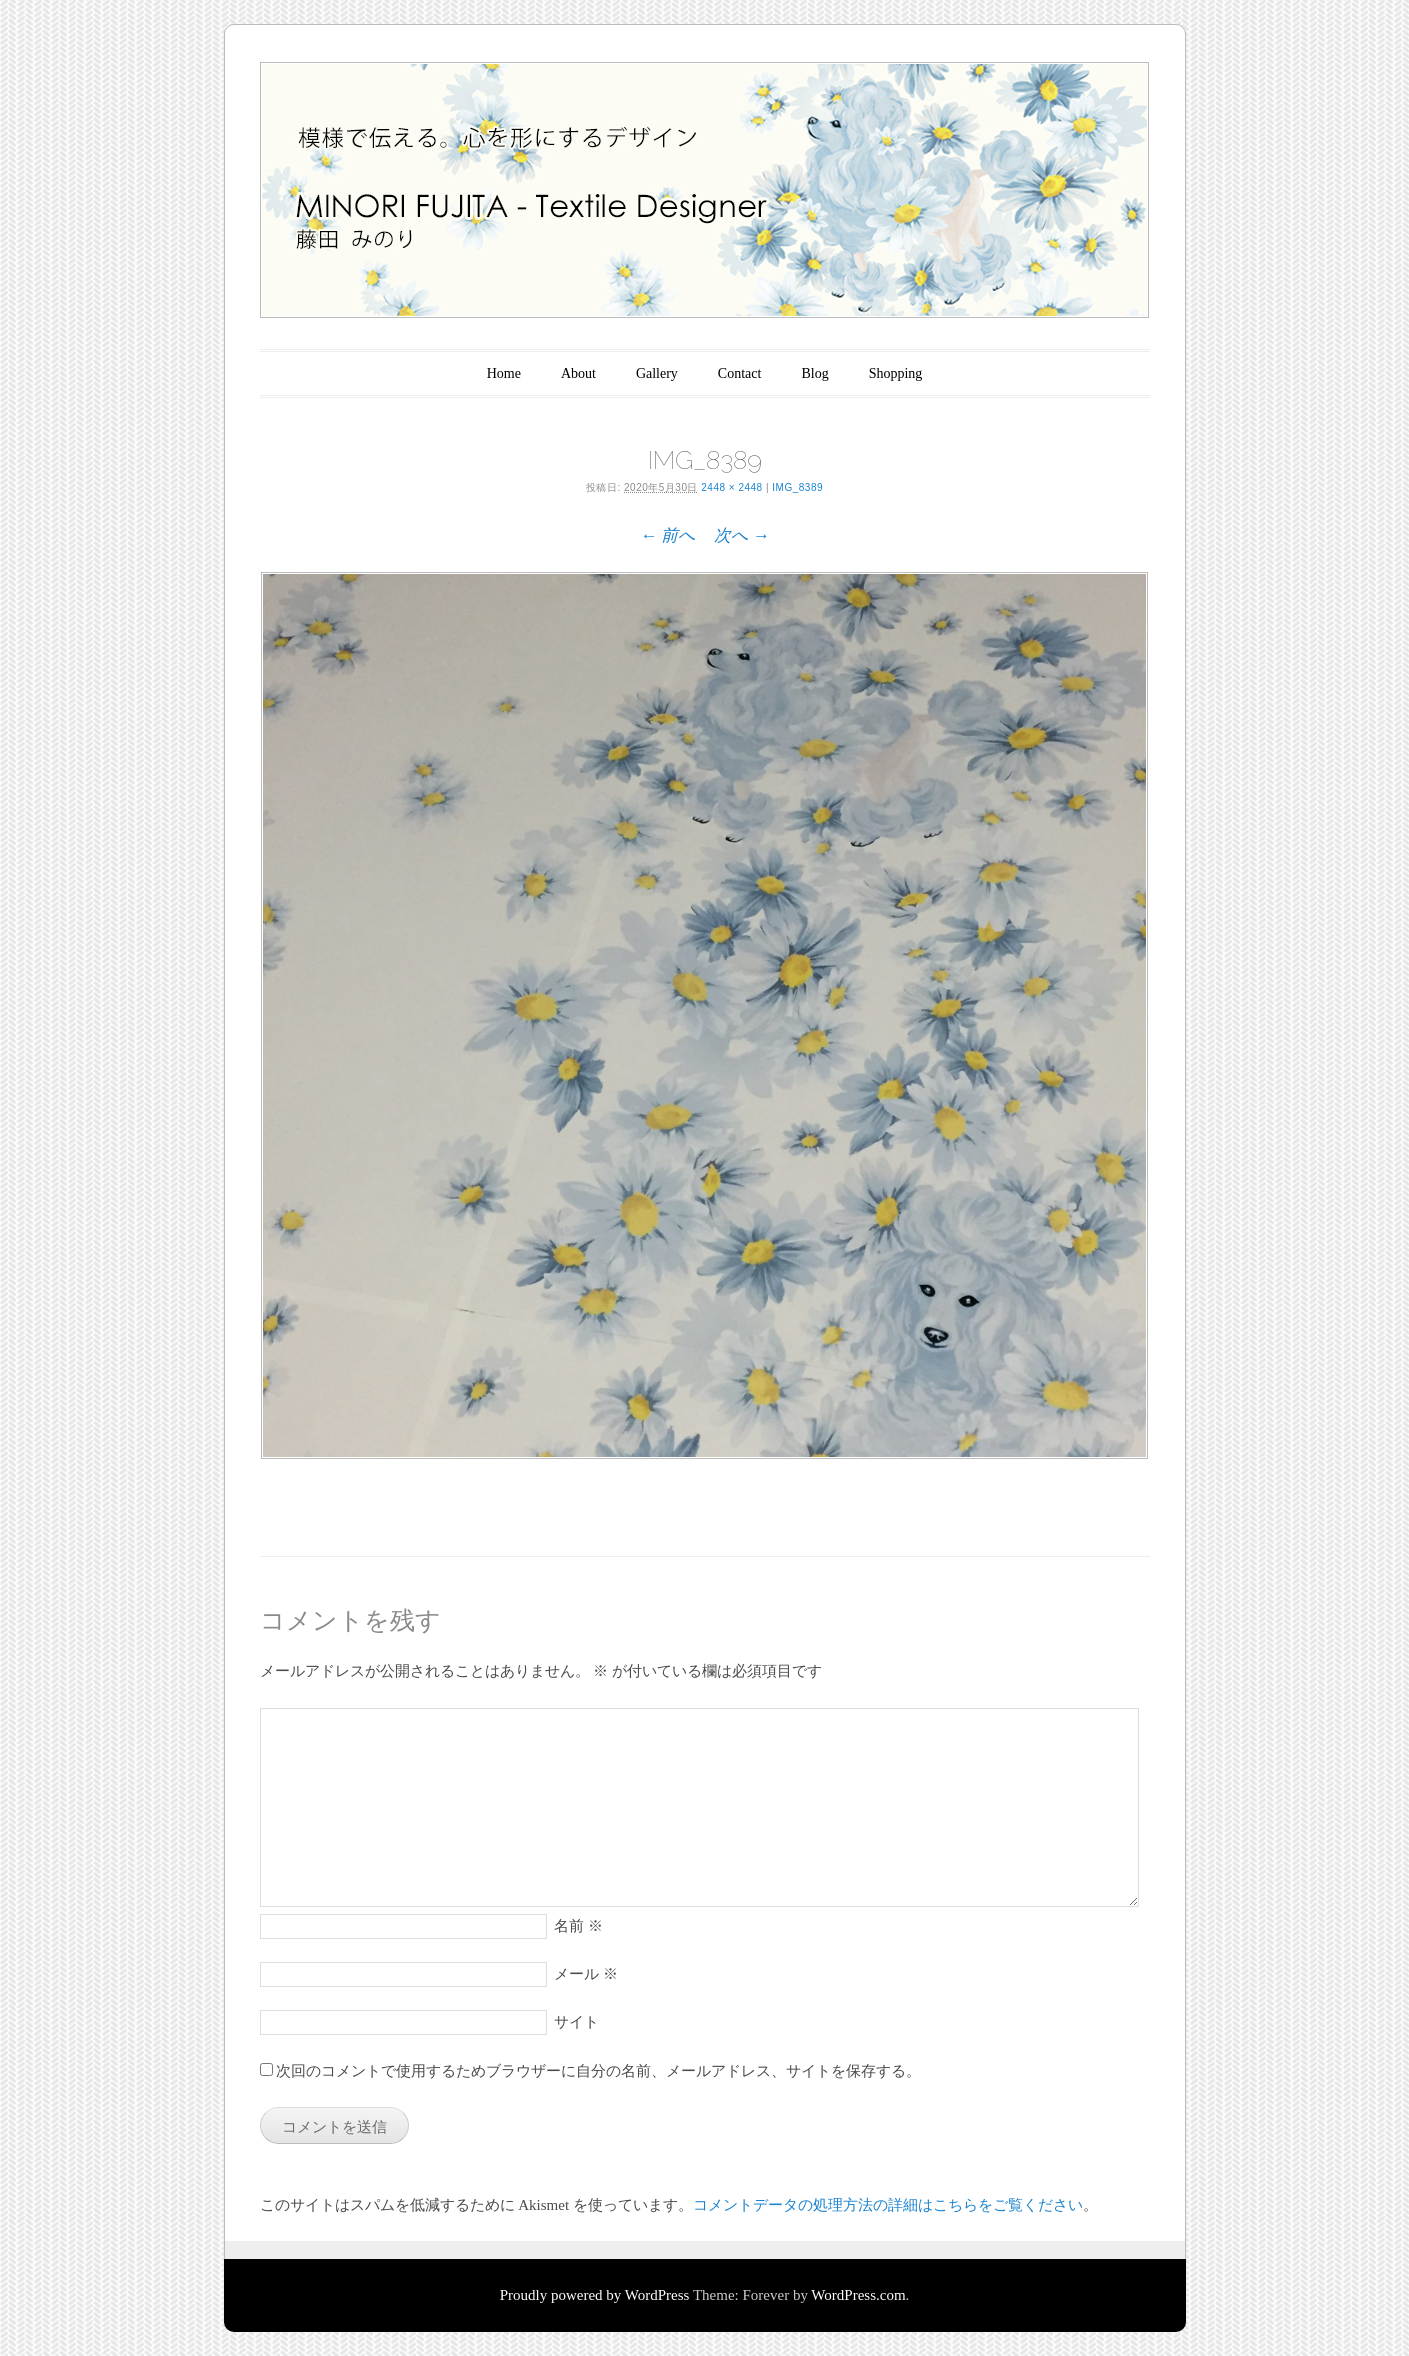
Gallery (657, 373)
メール (586, 1974)
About (578, 373)
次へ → (741, 535)
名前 (578, 1926)
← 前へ (667, 535)
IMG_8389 (797, 487)
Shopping (896, 373)
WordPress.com (858, 2295)
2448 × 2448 (731, 487)
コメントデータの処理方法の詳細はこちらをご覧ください (888, 2205)
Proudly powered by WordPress (595, 2295)
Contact (740, 373)
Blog (814, 373)
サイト (576, 2022)
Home (504, 373)
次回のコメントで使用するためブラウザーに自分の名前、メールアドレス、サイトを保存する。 (598, 2071)
